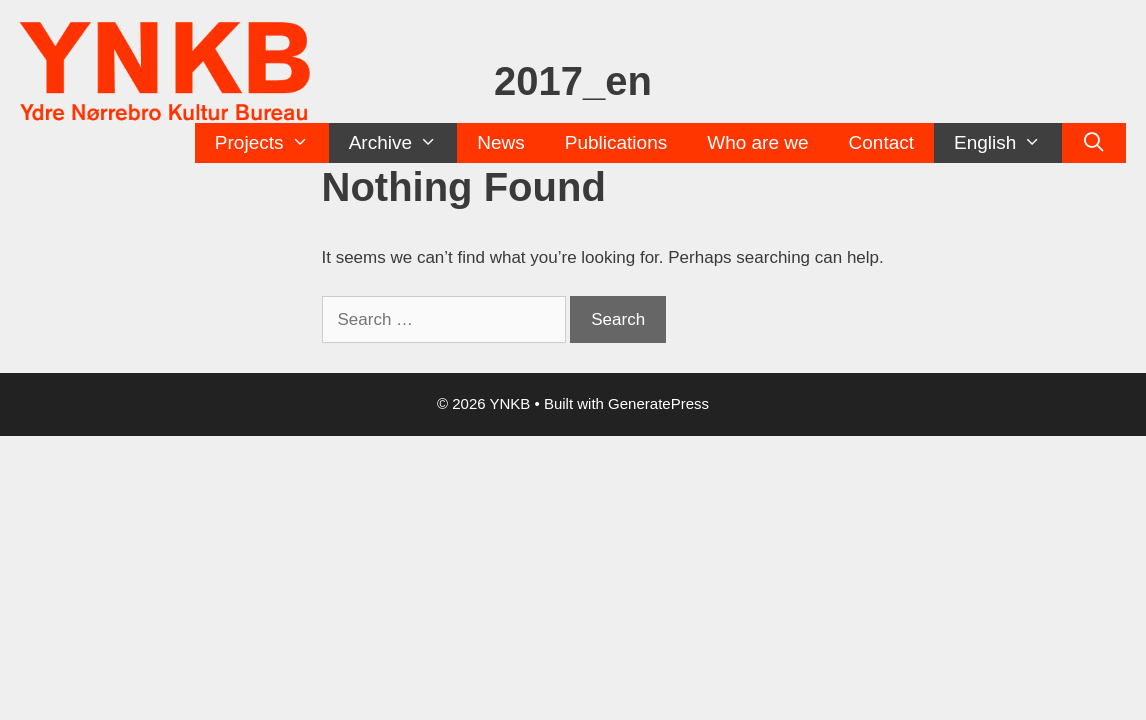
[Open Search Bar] (1094, 143)
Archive (403, 143)
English (1008, 143)
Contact (881, 142)
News (501, 142)
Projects (272, 143)
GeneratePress (658, 403)
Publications (616, 142)
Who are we (757, 142)
